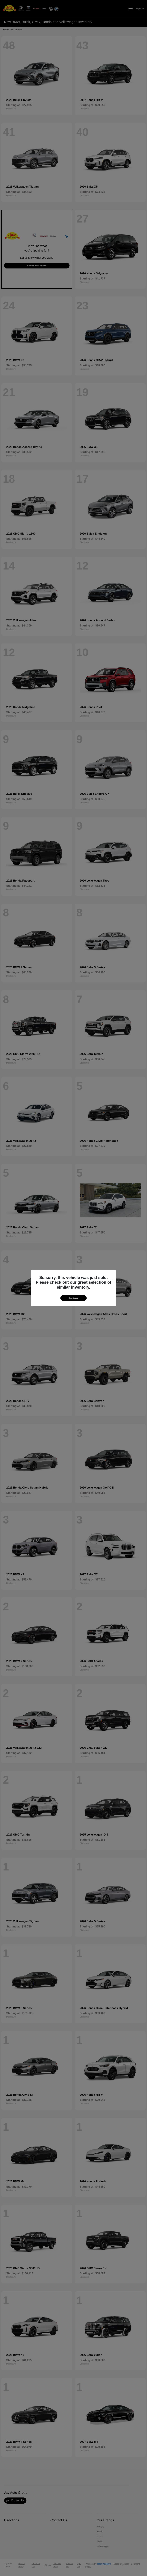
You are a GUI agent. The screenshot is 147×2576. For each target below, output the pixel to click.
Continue (73, 1298)
